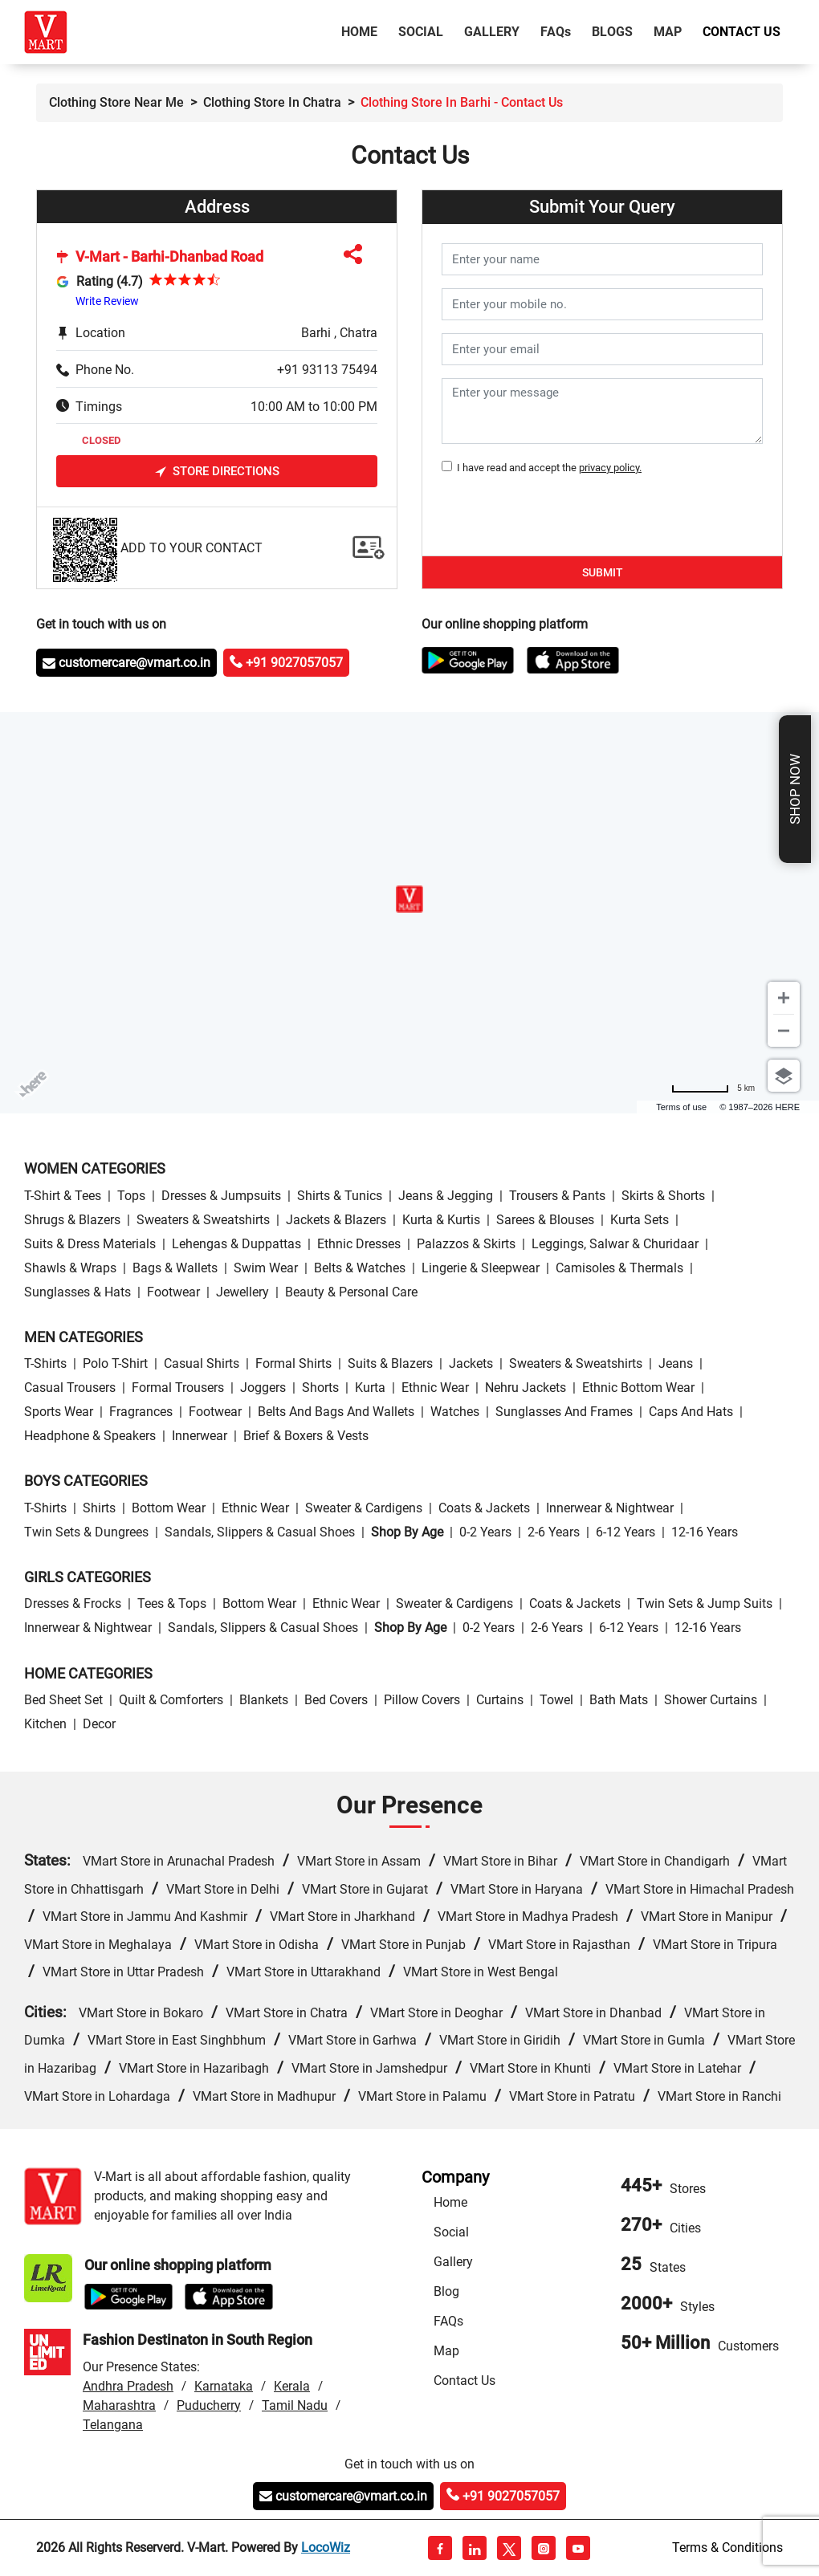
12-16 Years (704, 1532)
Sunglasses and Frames (564, 1411)
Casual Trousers (70, 1387)
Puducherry (209, 2405)
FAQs (448, 2321)
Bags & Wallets (175, 1268)
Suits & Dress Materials (90, 1243)
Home (362, 30)
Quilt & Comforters (171, 1699)
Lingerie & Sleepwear (481, 1268)
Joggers (263, 1387)
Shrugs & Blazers (72, 1219)
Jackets (471, 1363)
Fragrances (141, 1411)
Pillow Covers (422, 1699)
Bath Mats (618, 1699)
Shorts (320, 1387)
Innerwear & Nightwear (610, 1508)
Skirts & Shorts (663, 1195)
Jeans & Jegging (445, 1195)
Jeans (675, 1363)
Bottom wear (169, 1508)
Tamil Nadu (295, 2405)
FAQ (555, 31)
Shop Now (795, 789)
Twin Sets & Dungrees (86, 1532)
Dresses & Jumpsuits (221, 1195)
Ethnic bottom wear (638, 1387)
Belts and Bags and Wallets (336, 1411)
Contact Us (741, 31)
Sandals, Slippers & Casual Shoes (260, 1532)
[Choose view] (784, 1076)
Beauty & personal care (351, 1292)
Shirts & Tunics (339, 1195)
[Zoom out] (784, 1031)
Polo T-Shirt (115, 1363)
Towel (556, 1699)
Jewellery (242, 1292)
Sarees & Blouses (545, 1219)
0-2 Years (485, 1532)
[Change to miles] (713, 1088)
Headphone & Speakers (90, 1435)
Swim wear (266, 1268)
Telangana (113, 2424)
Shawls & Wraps (70, 1268)
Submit (602, 572)
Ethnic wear (435, 1387)
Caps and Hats (691, 1411)
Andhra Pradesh (128, 2386)
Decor (99, 1724)
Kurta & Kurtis (441, 1219)
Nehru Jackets (525, 1387)
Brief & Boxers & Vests (306, 1435)
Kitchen (45, 1724)
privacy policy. (610, 468)
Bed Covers (336, 1699)
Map (668, 31)
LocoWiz (325, 2547)
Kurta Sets (639, 1219)
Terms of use (681, 1107)
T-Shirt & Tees (62, 1195)
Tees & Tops (171, 1603)
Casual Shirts (201, 1363)
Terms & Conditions (727, 2547)
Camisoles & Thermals (619, 1268)
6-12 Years (625, 1532)
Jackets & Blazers (336, 1219)
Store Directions (217, 472)
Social (420, 31)
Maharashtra (119, 2405)
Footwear (173, 1292)
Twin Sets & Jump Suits (704, 1603)
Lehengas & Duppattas (236, 1243)
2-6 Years (554, 1532)
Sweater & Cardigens (363, 1508)
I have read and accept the (547, 468)
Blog (446, 2291)
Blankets (263, 1699)
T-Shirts (45, 1363)
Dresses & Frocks (72, 1603)
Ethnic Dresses (359, 1243)
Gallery (492, 31)
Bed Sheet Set (63, 1699)
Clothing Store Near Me (116, 102)
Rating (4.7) (109, 281)
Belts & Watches (359, 1268)
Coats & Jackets (484, 1508)
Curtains (500, 1699)
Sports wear (58, 1411)
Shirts (99, 1508)
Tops (131, 1195)
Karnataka (223, 2386)
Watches (454, 1411)
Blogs (612, 31)
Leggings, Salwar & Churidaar (615, 1243)
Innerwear (199, 1435)
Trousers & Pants (557, 1195)
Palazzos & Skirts (466, 1243)
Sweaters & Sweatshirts (203, 1219)
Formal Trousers (178, 1387)
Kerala (292, 2386)
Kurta (370, 1387)
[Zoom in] (784, 998)
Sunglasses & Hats (77, 1292)
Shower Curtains (710, 1699)
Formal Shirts (293, 1363)
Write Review (107, 301)
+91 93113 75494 (327, 369)
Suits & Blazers (390, 1363)
